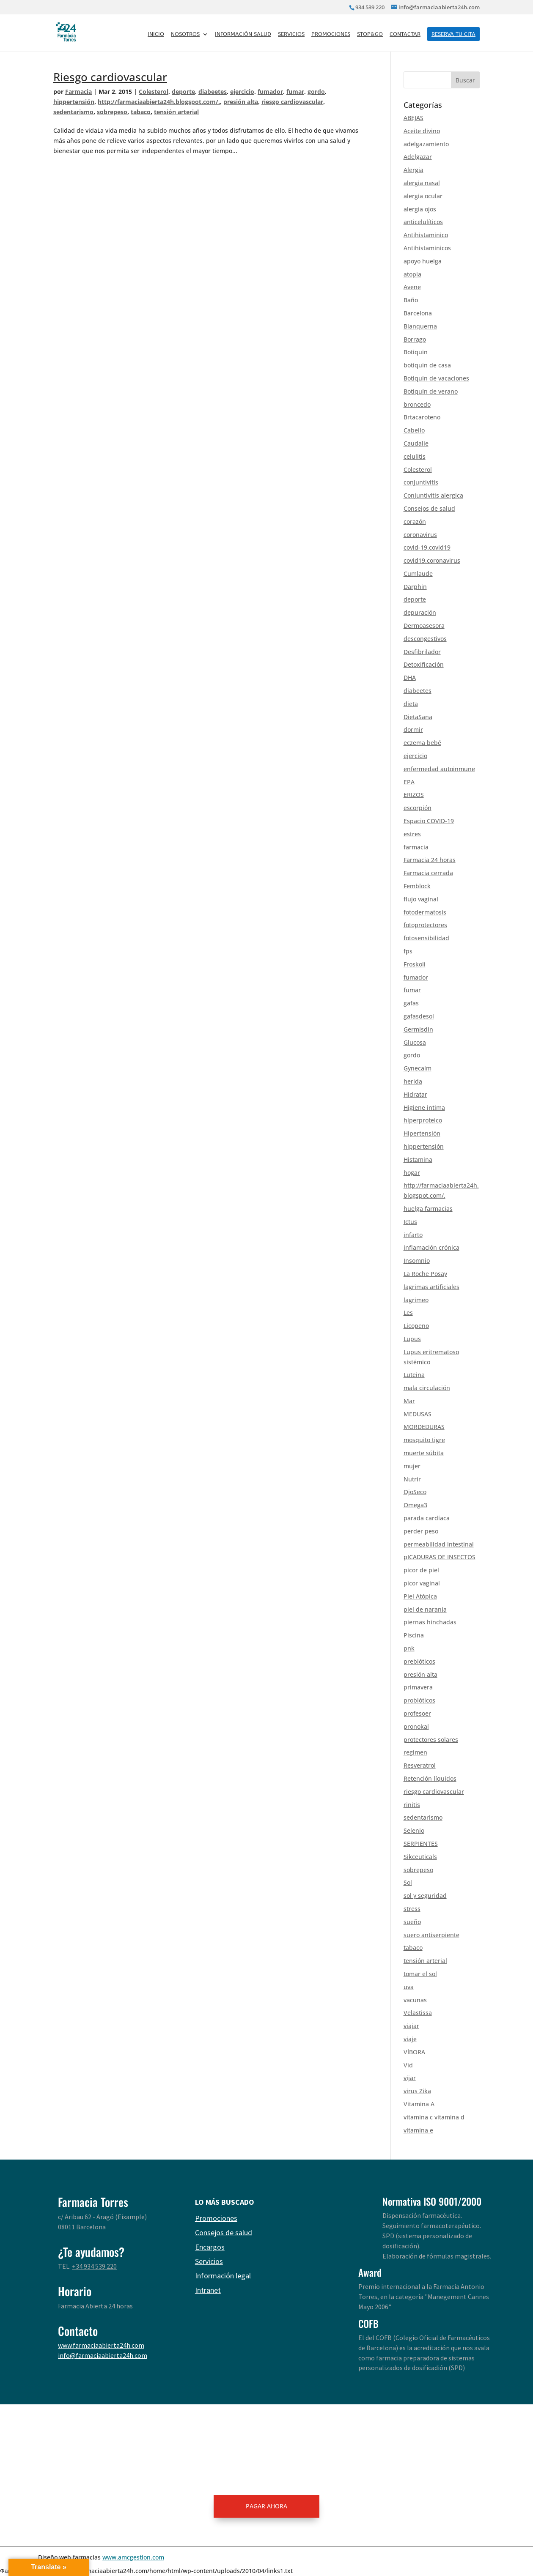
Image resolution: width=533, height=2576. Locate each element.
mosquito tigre (424, 1440)
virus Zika (417, 2091)
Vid (408, 2065)
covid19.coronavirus (432, 560)
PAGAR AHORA (266, 2506)
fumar (295, 92)
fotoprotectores (425, 925)
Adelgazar (418, 157)
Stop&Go (370, 34)
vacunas (415, 2000)
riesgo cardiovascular (292, 102)
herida (413, 1081)
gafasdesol (419, 1016)
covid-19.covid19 (427, 547)
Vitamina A (419, 2104)
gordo (316, 92)
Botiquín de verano (431, 391)
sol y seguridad (425, 1896)
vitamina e (418, 2130)
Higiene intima (424, 1107)
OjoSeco (415, 1492)
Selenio (414, 1830)
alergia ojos (420, 209)
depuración (420, 612)
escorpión (417, 808)
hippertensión (73, 102)
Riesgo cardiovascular (110, 77)
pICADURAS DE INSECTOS (439, 1557)
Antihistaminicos (427, 248)
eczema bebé (422, 743)
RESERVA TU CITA (453, 34)
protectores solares (431, 1740)
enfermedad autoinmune (439, 769)
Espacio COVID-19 (429, 821)
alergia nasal (422, 183)
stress (412, 1909)
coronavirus (420, 535)
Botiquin (416, 352)
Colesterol (153, 92)
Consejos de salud (429, 508)
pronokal (416, 1726)
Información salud (243, 34)
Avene (412, 287)
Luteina (414, 1375)
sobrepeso (112, 112)
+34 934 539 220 (94, 2266)
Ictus (410, 1222)
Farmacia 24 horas (430, 860)
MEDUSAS (417, 1414)
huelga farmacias (428, 1209)
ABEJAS (413, 118)
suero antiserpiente (431, 1935)
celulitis (415, 456)
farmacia (416, 847)
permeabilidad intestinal (439, 1544)
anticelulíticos (423, 222)
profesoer (417, 1713)
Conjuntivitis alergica (433, 495)
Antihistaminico (426, 235)
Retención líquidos (430, 1778)
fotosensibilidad (426, 938)
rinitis (412, 1805)
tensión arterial (176, 112)
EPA (409, 782)
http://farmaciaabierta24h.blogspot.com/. (159, 102)
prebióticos (419, 1661)
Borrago (415, 339)
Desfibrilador (422, 652)
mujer (412, 1466)
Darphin (415, 587)
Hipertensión (422, 1133)
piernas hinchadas (430, 1622)
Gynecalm (417, 1068)
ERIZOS (414, 795)
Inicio (156, 34)
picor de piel (421, 1570)
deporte (183, 92)
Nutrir (412, 1479)
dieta (411, 704)
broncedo (417, 404)
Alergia (413, 170)
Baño (411, 300)
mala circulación (427, 1388)
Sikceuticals (420, 1857)
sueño (412, 1922)
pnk (409, 1648)
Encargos (210, 2247)
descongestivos (425, 639)
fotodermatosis (425, 912)
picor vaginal (422, 1583)
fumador (270, 92)
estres (412, 834)
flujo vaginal (421, 899)
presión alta (240, 102)
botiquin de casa (427, 365)
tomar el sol (420, 1974)
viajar (411, 2026)
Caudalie (416, 443)
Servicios (291, 34)
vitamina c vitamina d (434, 2117)
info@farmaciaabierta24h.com (102, 2355)
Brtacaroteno (422, 417)
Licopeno (416, 1326)
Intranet (208, 2290)
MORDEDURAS (424, 1427)
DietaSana (418, 717)
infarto (413, 1235)
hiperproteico (423, 1120)
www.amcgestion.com (133, 2557)
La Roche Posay (425, 1274)
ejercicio (242, 92)
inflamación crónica (431, 1247)
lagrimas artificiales (431, 1287)
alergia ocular (423, 196)
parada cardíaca (427, 1518)
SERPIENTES (421, 1844)
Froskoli (415, 964)
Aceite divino (422, 131)
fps (408, 951)
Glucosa (415, 1042)
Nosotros (185, 34)
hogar (412, 1173)
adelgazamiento (426, 144)
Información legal (223, 2275)
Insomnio (417, 1261)
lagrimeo (416, 1300)
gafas (411, 1003)
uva (409, 1987)
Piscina (414, 1635)
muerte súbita (424, 1453)
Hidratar (415, 1094)
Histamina (418, 1159)
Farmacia (78, 92)
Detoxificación (424, 664)
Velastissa (418, 2013)
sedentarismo (73, 112)
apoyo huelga (423, 261)
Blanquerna (420, 326)
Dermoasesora (424, 625)
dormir (413, 729)
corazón (415, 521)
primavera (418, 1687)
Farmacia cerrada (428, 873)
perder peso (421, 1531)
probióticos (419, 1700)
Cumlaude (418, 573)
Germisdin (418, 1029)
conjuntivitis (421, 482)
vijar (410, 2078)
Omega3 (415, 1505)
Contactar (405, 34)
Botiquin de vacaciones (436, 378)
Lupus (412, 1339)
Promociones (330, 34)
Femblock (417, 886)
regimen (415, 1752)
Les (408, 1313)
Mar (409, 1401)
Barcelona (418, 313)
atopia (412, 274)
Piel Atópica (420, 1596)
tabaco (141, 112)
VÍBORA (414, 2052)
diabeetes (212, 92)
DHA (410, 677)
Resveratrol (420, 1765)
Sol (408, 1882)
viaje (410, 2039)
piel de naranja (425, 1609)
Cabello (414, 430)
